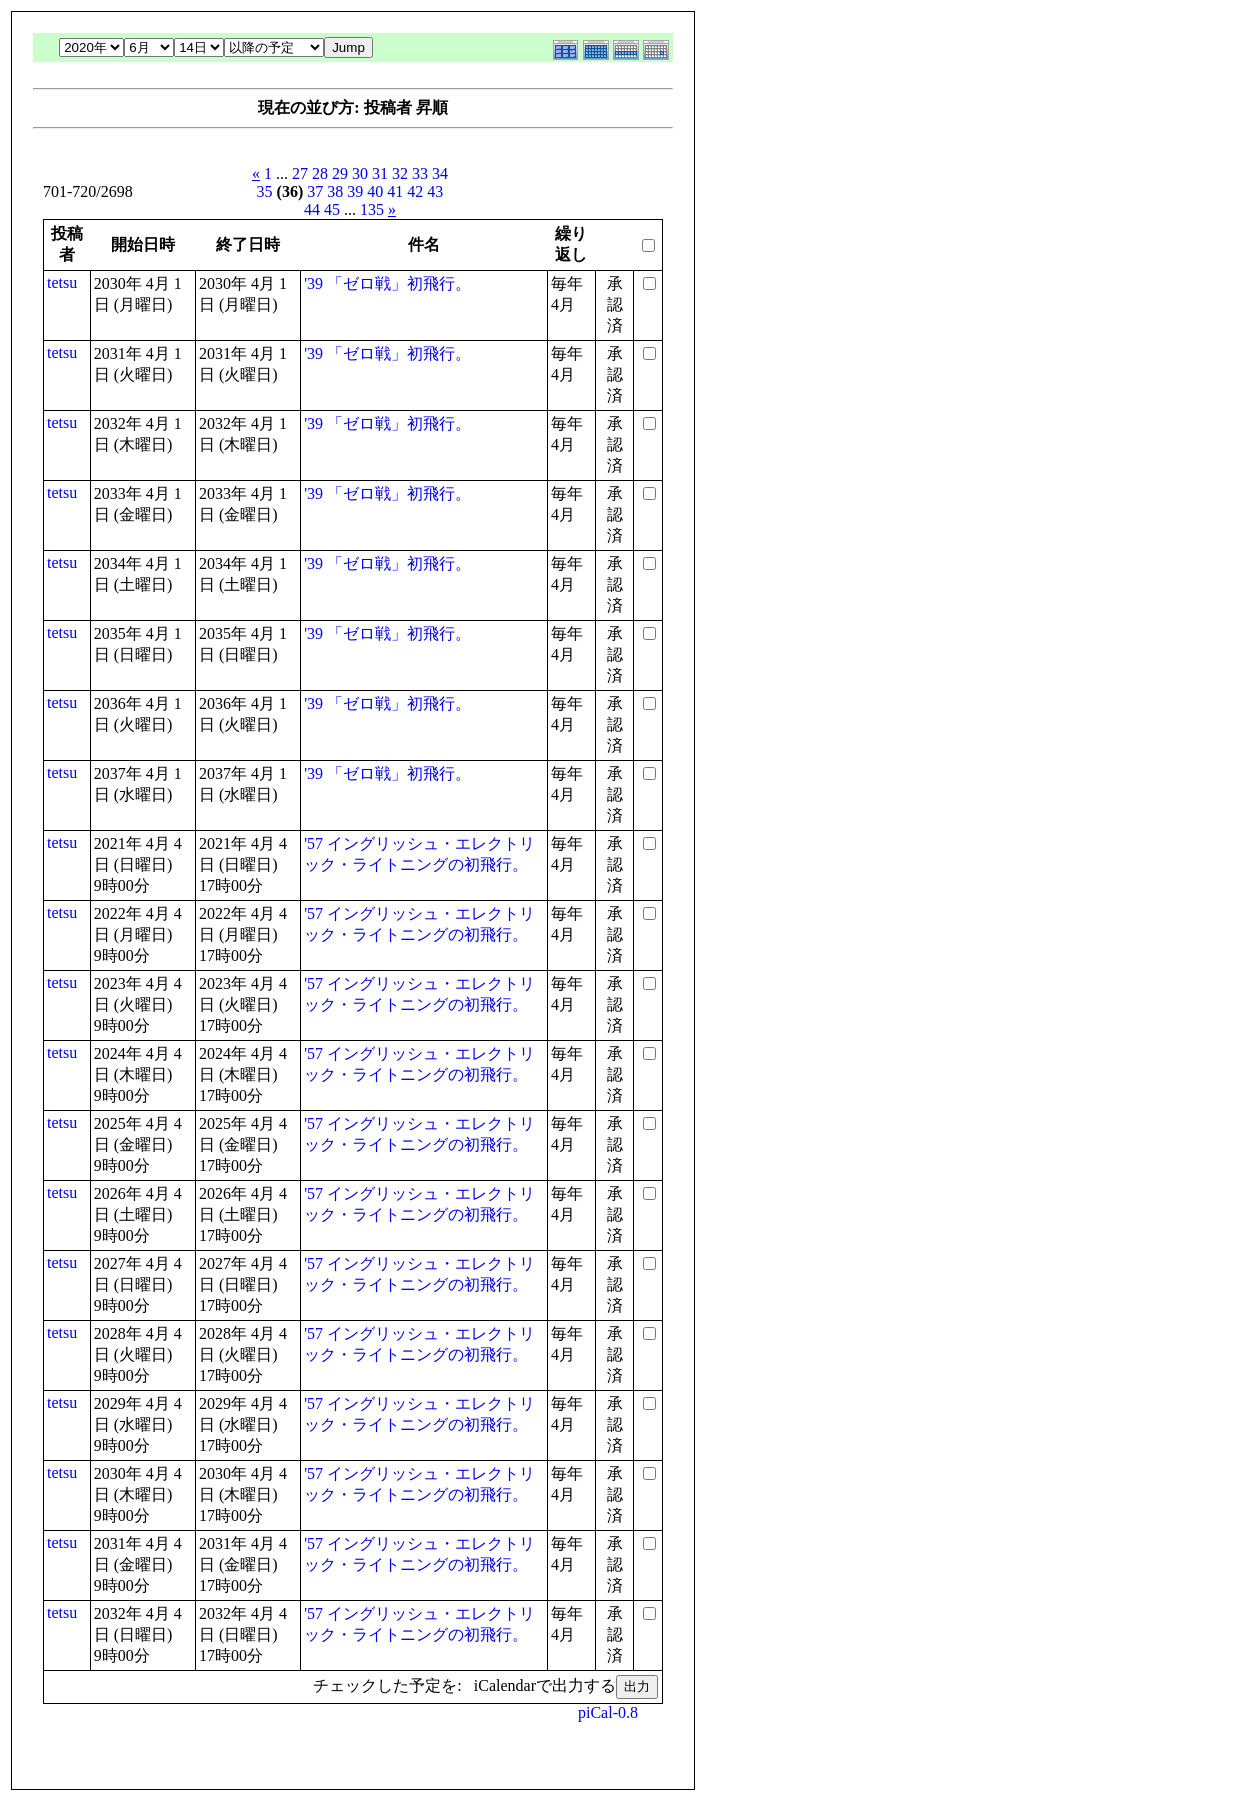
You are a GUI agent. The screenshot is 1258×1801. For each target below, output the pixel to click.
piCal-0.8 (608, 1712)
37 (315, 191)
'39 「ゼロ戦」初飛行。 (387, 283)
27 (300, 173)
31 (380, 173)
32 (400, 173)
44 (312, 209)
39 (355, 191)
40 (375, 191)
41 (395, 191)
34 (440, 173)
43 (435, 191)
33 (420, 173)
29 (340, 173)
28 (320, 173)
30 (360, 173)
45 (332, 209)
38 (335, 191)
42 (415, 191)
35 (265, 191)
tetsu (62, 282)
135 (372, 209)
